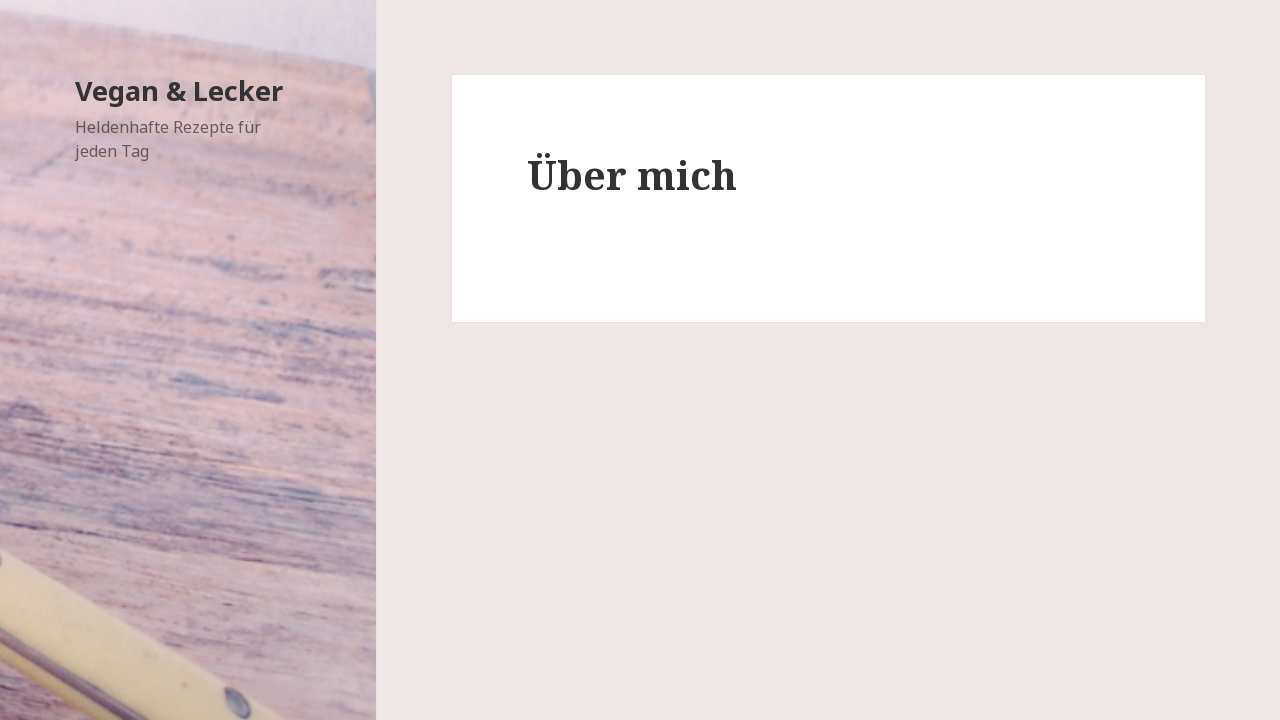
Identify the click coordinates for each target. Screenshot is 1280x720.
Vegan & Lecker (179, 90)
